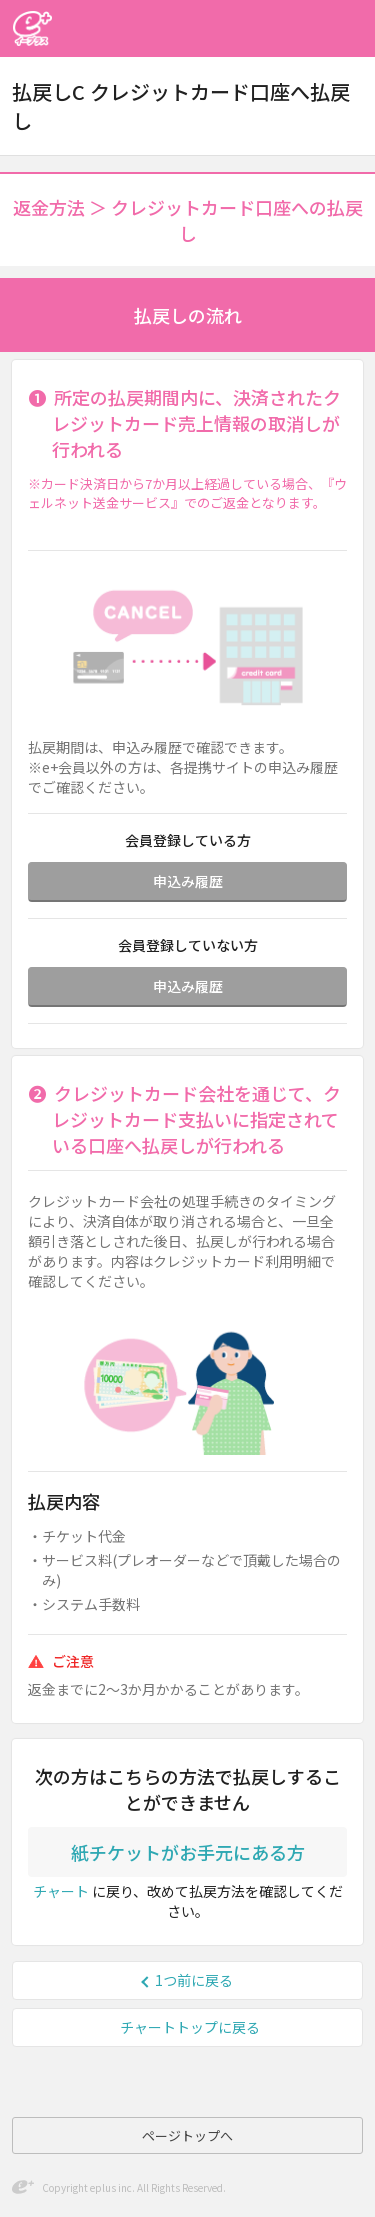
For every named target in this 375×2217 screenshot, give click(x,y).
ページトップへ (187, 2135)
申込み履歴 (188, 881)
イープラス (32, 28)
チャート (61, 1891)
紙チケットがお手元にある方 (188, 1852)
